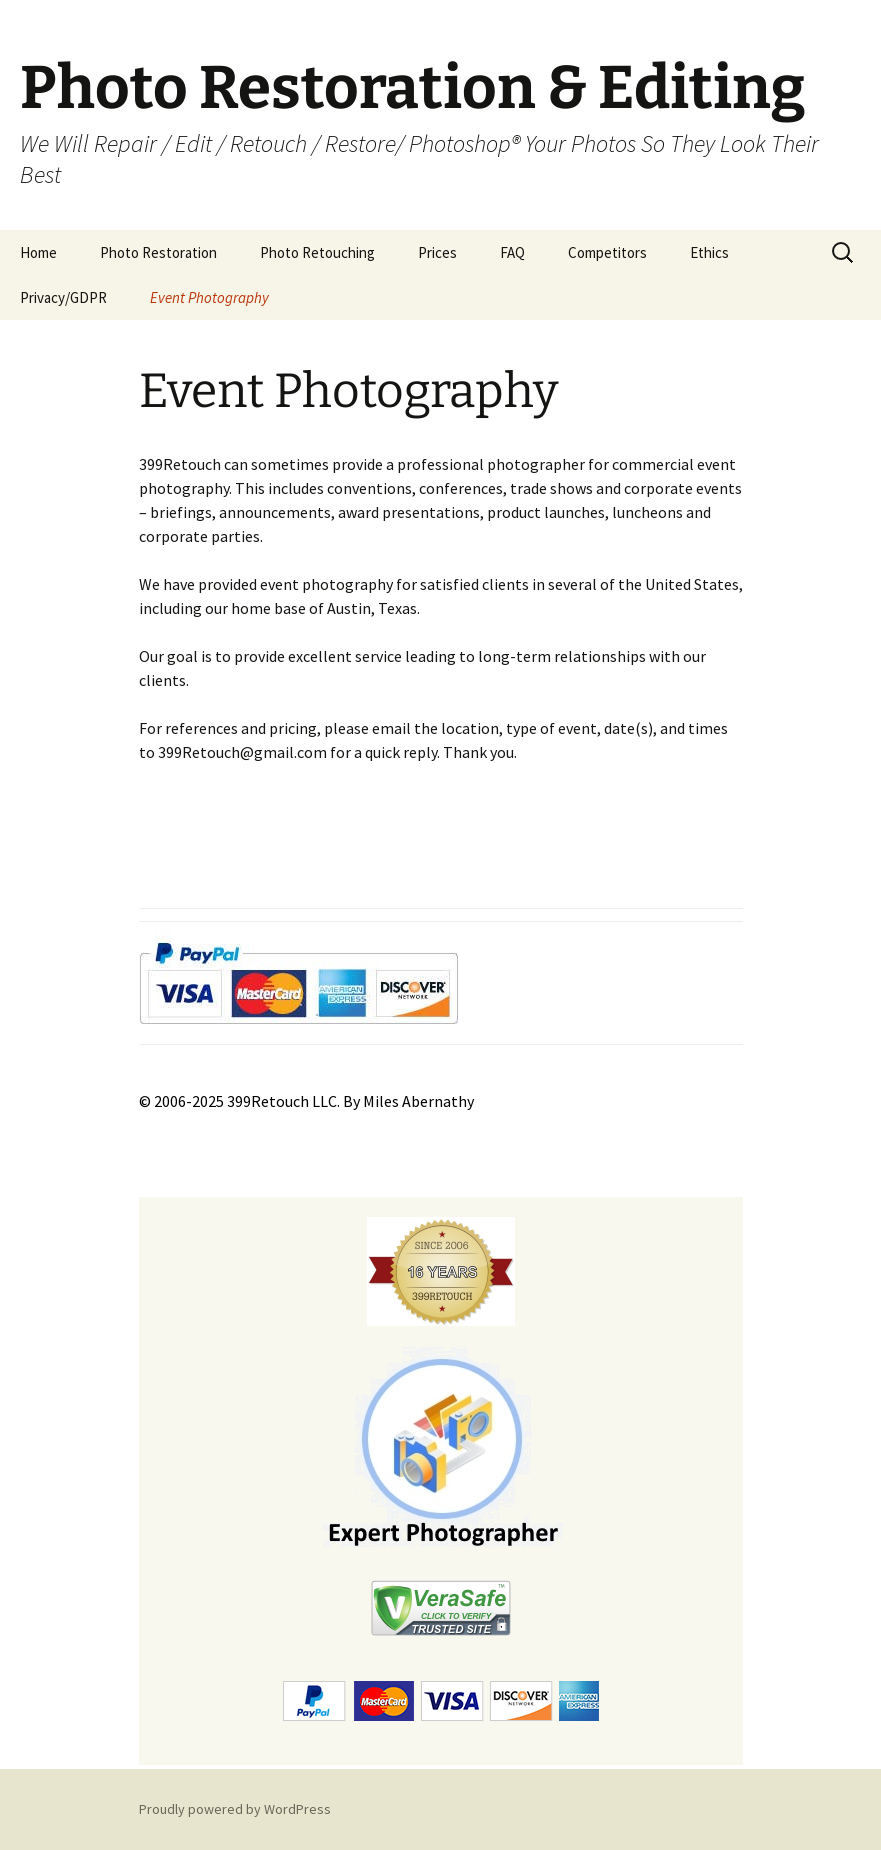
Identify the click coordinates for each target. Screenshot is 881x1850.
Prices (437, 252)
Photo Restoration (158, 252)
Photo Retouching (317, 252)
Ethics (709, 252)
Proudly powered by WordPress (235, 1809)
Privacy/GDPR (63, 297)
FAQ (512, 252)
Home (38, 252)
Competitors (607, 252)
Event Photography (209, 297)
